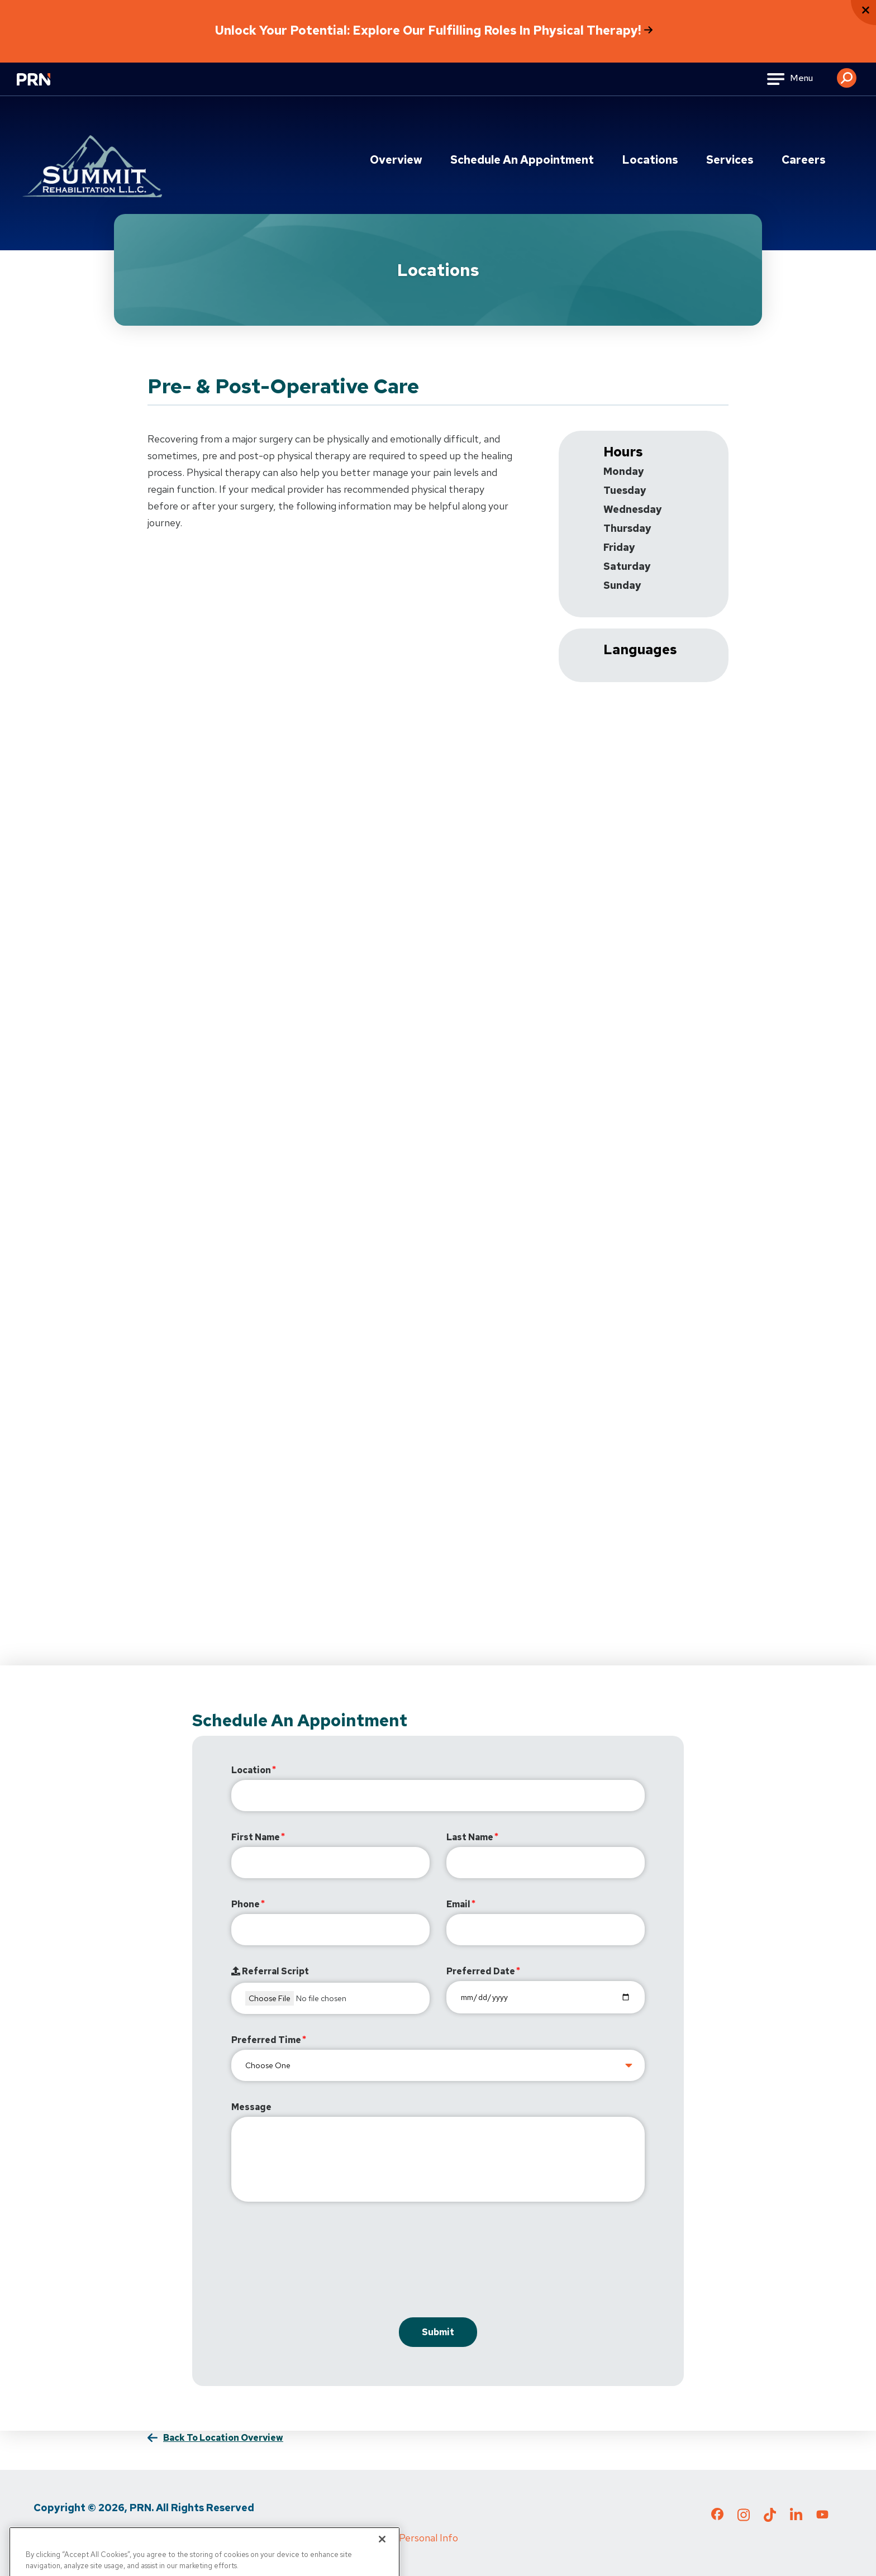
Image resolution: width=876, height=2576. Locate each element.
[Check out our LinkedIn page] (796, 2518)
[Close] (382, 2560)
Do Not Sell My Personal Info (394, 2537)
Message (251, 2107)
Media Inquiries (218, 2537)
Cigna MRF (290, 2537)
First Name (255, 1837)
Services (730, 160)
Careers (804, 160)
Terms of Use (139, 2537)
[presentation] (316, 2262)
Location (251, 1770)
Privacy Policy (64, 2537)
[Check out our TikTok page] (770, 2518)
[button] (846, 73)
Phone (245, 1904)
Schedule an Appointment (522, 160)
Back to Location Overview (223, 2438)
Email (458, 1904)
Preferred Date (480, 1971)
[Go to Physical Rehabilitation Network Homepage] (47, 86)
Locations (650, 160)
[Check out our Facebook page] (717, 2516)
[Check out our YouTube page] (822, 2515)
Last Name (469, 1837)
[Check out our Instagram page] (743, 2518)
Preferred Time (266, 2040)
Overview (396, 160)
